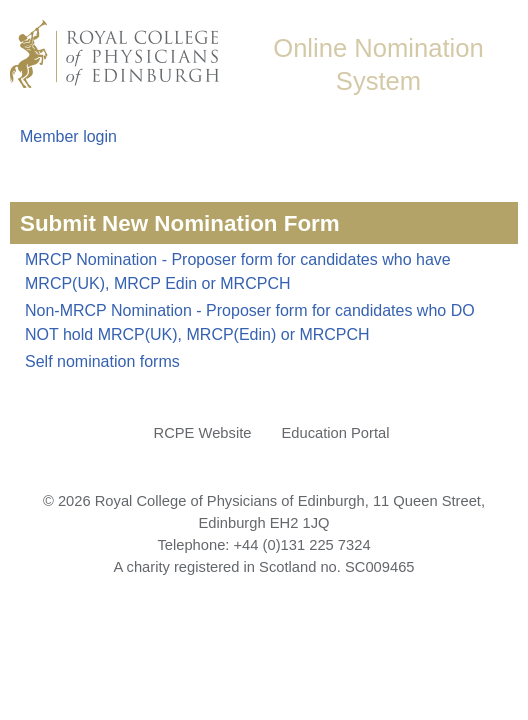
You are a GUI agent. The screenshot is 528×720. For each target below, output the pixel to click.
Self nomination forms (102, 361)
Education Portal (335, 433)
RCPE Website (203, 433)
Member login (68, 136)
